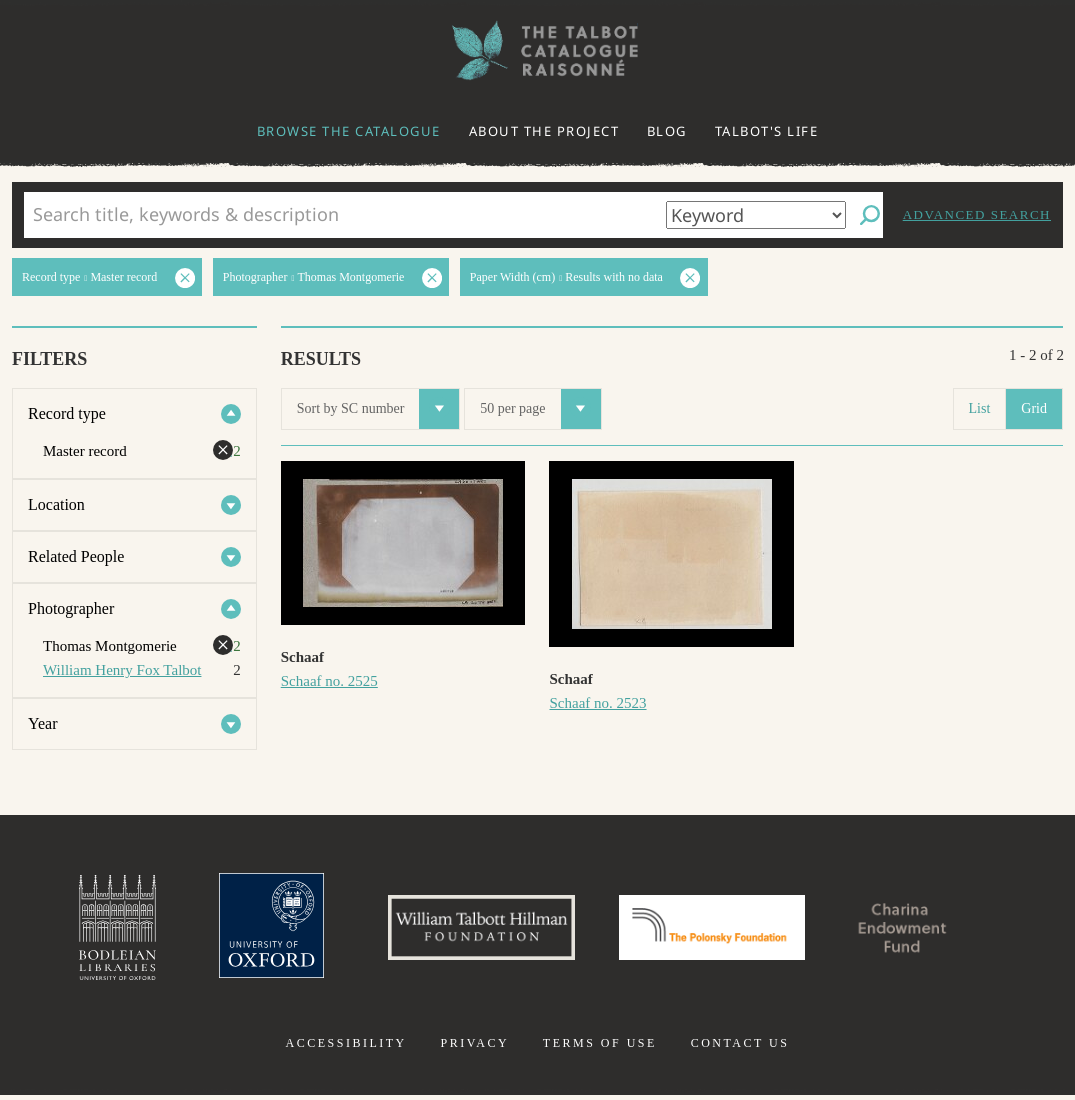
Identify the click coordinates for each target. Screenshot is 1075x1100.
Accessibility (346, 1048)
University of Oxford (254, 930)
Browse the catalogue (349, 131)
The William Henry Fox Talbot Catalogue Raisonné (538, 50)
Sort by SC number (378, 409)
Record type (67, 413)
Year (42, 723)
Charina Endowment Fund (920, 930)
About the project (544, 131)
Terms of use (600, 1048)
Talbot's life (767, 131)
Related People (76, 556)
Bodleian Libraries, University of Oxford (95, 930)
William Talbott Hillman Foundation (473, 930)
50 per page (540, 409)
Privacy (474, 1048)
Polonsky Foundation (716, 930)
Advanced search (977, 214)
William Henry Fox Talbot (122, 670)
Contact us (740, 1048)
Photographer (71, 608)
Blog (667, 131)
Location (56, 504)
